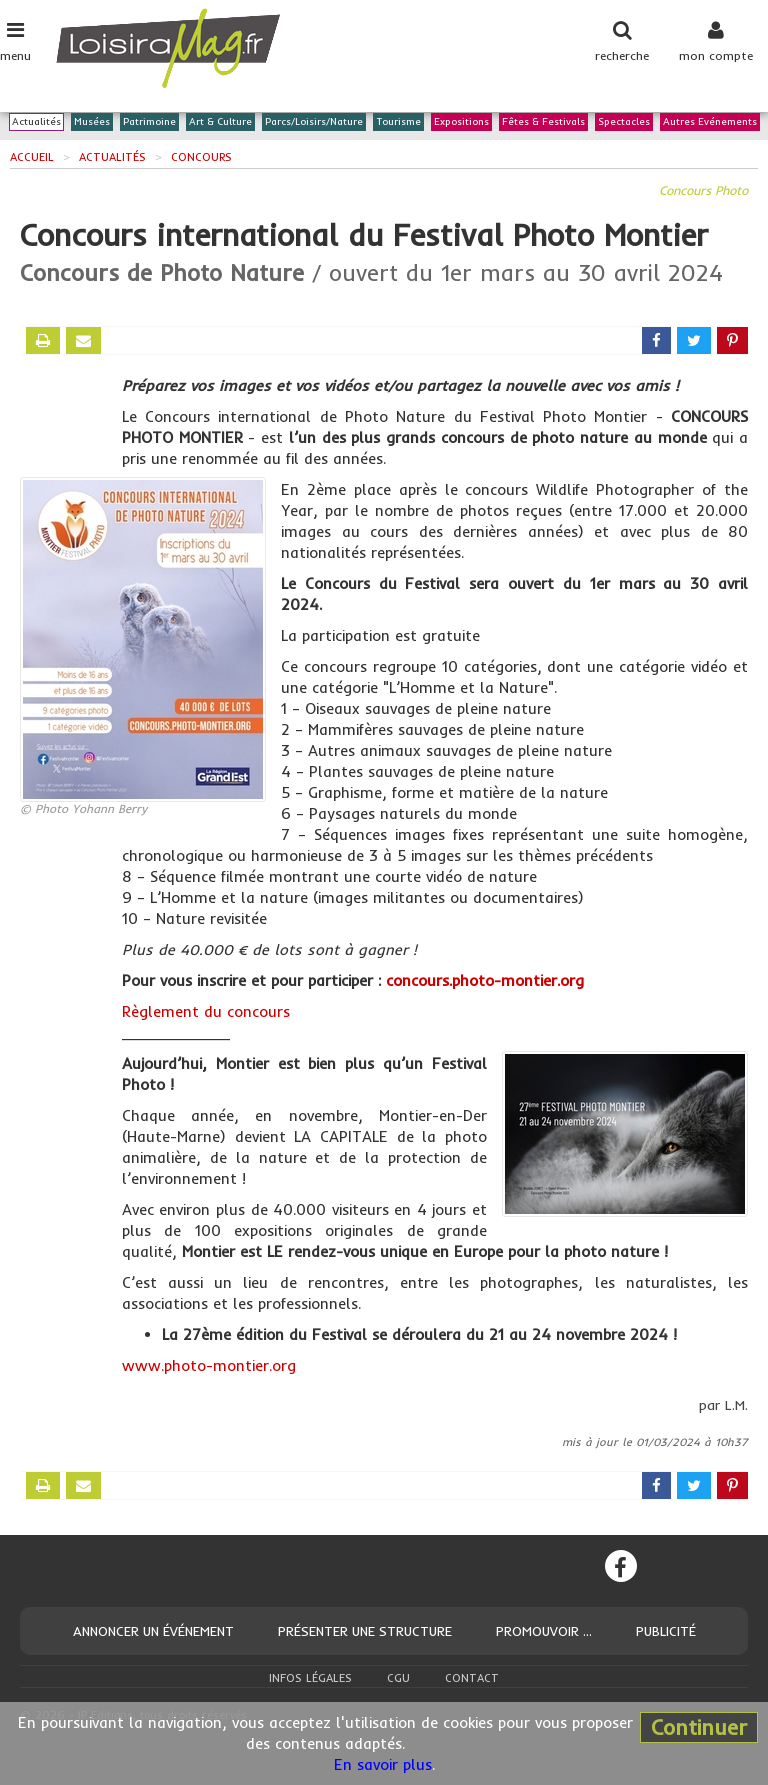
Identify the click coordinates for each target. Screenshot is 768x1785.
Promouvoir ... (544, 1631)
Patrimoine (149, 122)
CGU (398, 1678)
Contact (472, 1678)
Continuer (699, 1727)
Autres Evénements (710, 122)
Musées (92, 122)
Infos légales (310, 1678)
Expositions (461, 122)
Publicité (666, 1631)
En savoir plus (383, 1764)
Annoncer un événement (153, 1631)
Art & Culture (220, 122)
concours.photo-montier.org (485, 980)
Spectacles (624, 122)
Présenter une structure (365, 1631)
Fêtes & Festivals (543, 122)
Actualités (36, 122)
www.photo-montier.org (209, 1365)
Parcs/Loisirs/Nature (314, 122)
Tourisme (398, 122)
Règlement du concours (206, 1011)
